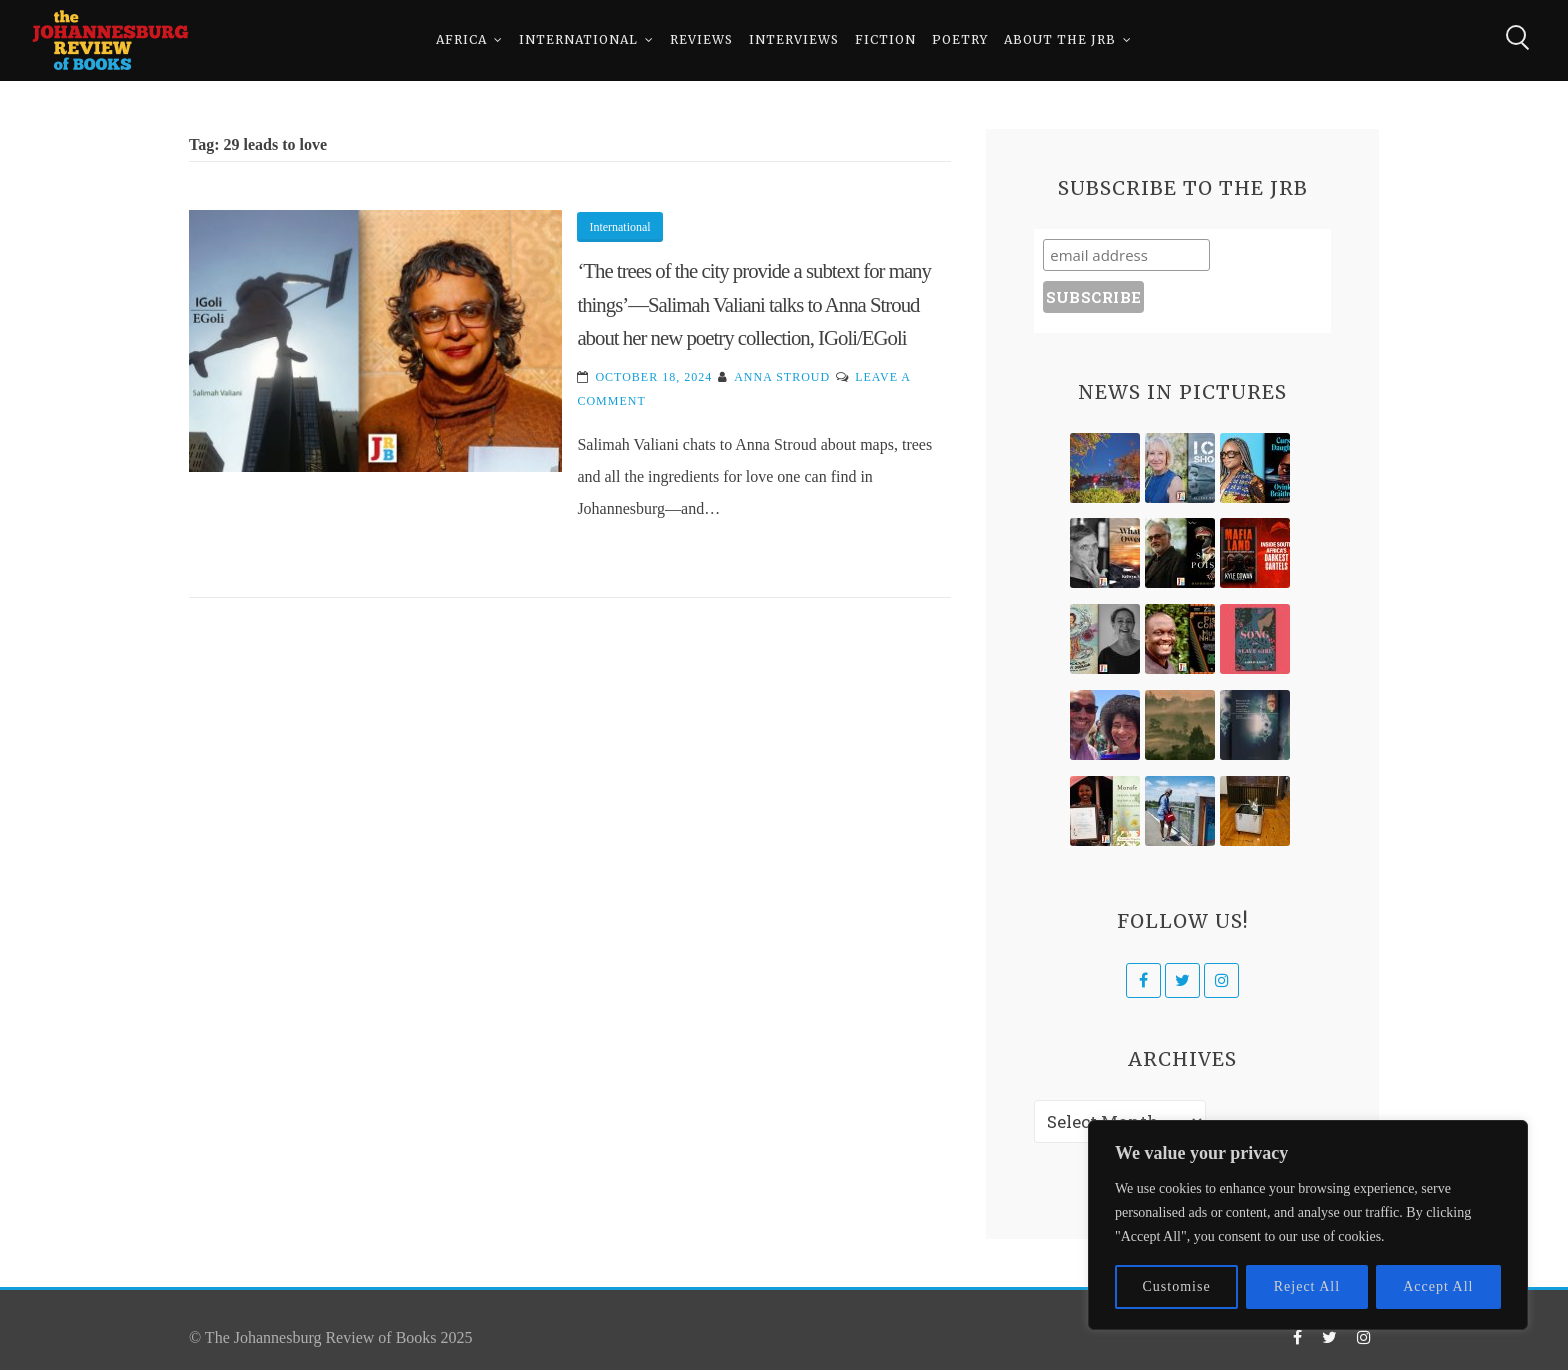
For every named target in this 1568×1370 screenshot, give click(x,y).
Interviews (794, 39)
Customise (1177, 1286)
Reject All (1307, 1286)
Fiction (885, 39)
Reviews (701, 39)
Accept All (1438, 1286)
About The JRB (1060, 39)
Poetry (960, 39)
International (578, 39)
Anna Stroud (782, 377)
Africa (461, 39)
